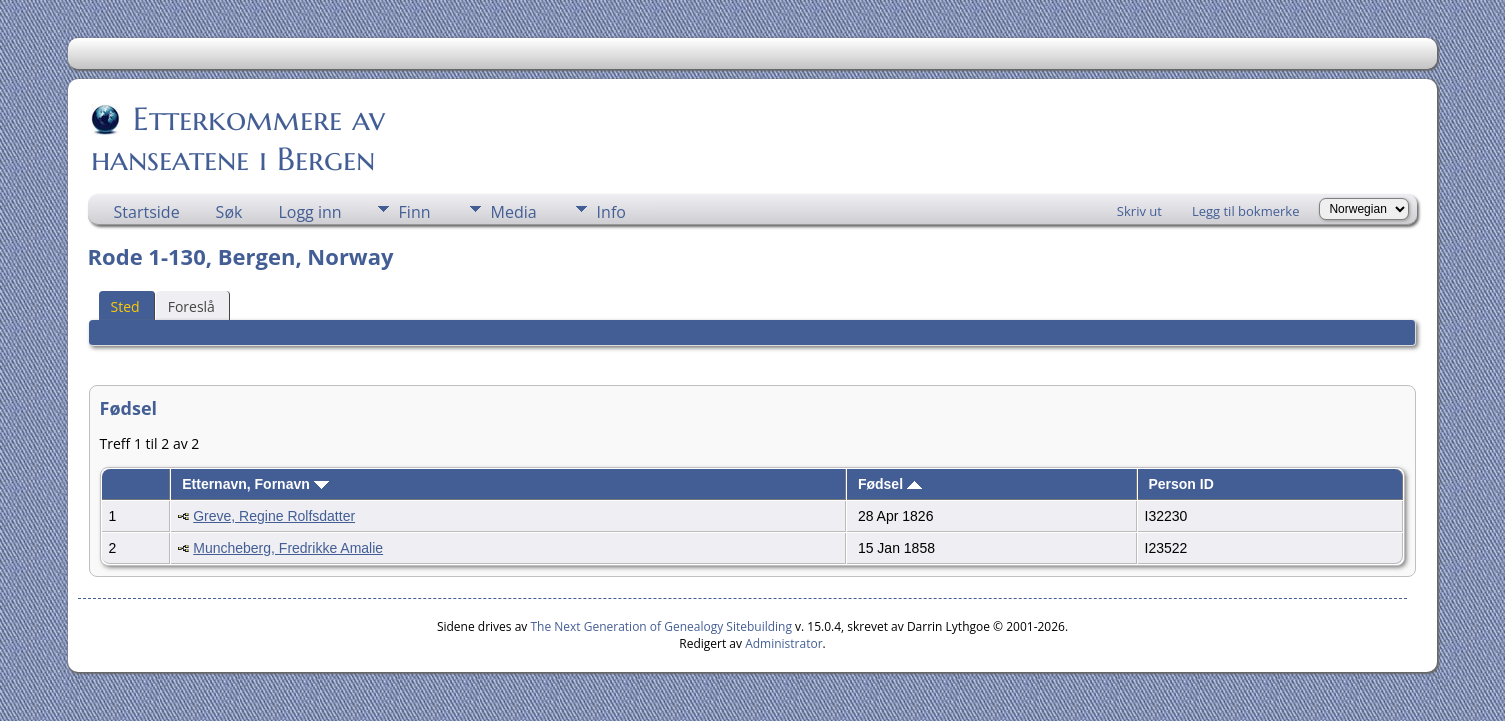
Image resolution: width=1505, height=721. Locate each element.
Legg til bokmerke (1246, 211)
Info (611, 212)
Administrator (783, 643)
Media (514, 212)
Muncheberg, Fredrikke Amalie (288, 548)
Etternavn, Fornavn (255, 484)
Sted (125, 306)
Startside (147, 212)
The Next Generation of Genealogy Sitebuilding (661, 626)
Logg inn (309, 212)
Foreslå (191, 306)
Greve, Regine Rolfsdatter (274, 516)
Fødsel (890, 484)
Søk (229, 212)
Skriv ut (1139, 211)
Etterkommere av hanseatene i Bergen (238, 139)
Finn (415, 212)
